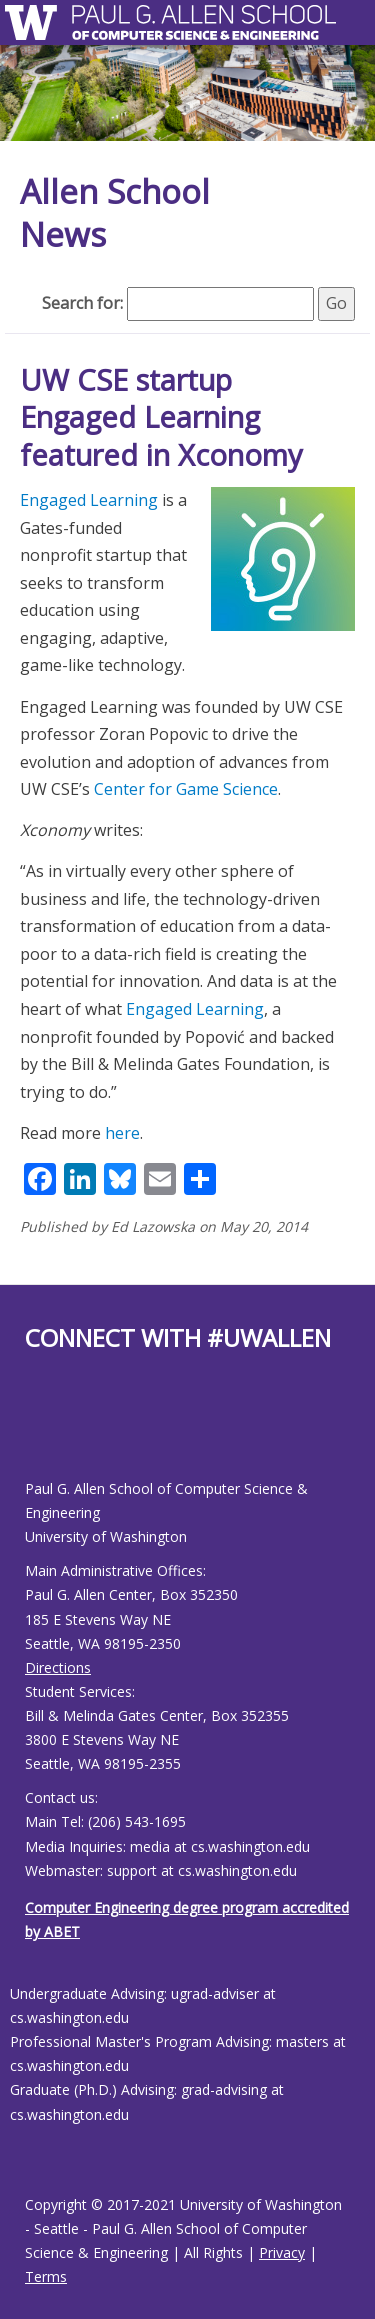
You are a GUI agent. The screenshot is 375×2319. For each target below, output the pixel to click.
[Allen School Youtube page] (40, 1431)
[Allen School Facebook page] (30, 1431)
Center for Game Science (186, 789)
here (122, 1133)
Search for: (82, 303)
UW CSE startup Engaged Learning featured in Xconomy (161, 417)
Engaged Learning (89, 500)
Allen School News (115, 213)
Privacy (282, 2252)
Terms (46, 2276)
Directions (58, 1667)
